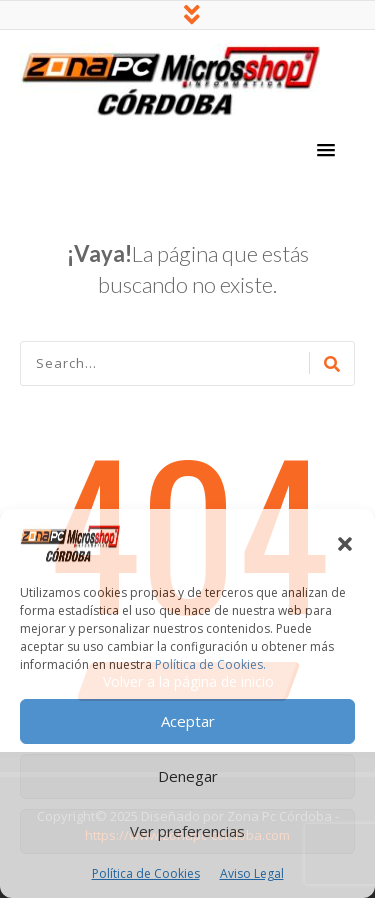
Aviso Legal (252, 873)
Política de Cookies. (210, 664)
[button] (345, 544)
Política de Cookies (146, 873)
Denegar (188, 776)
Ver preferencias (187, 831)
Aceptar (188, 721)
